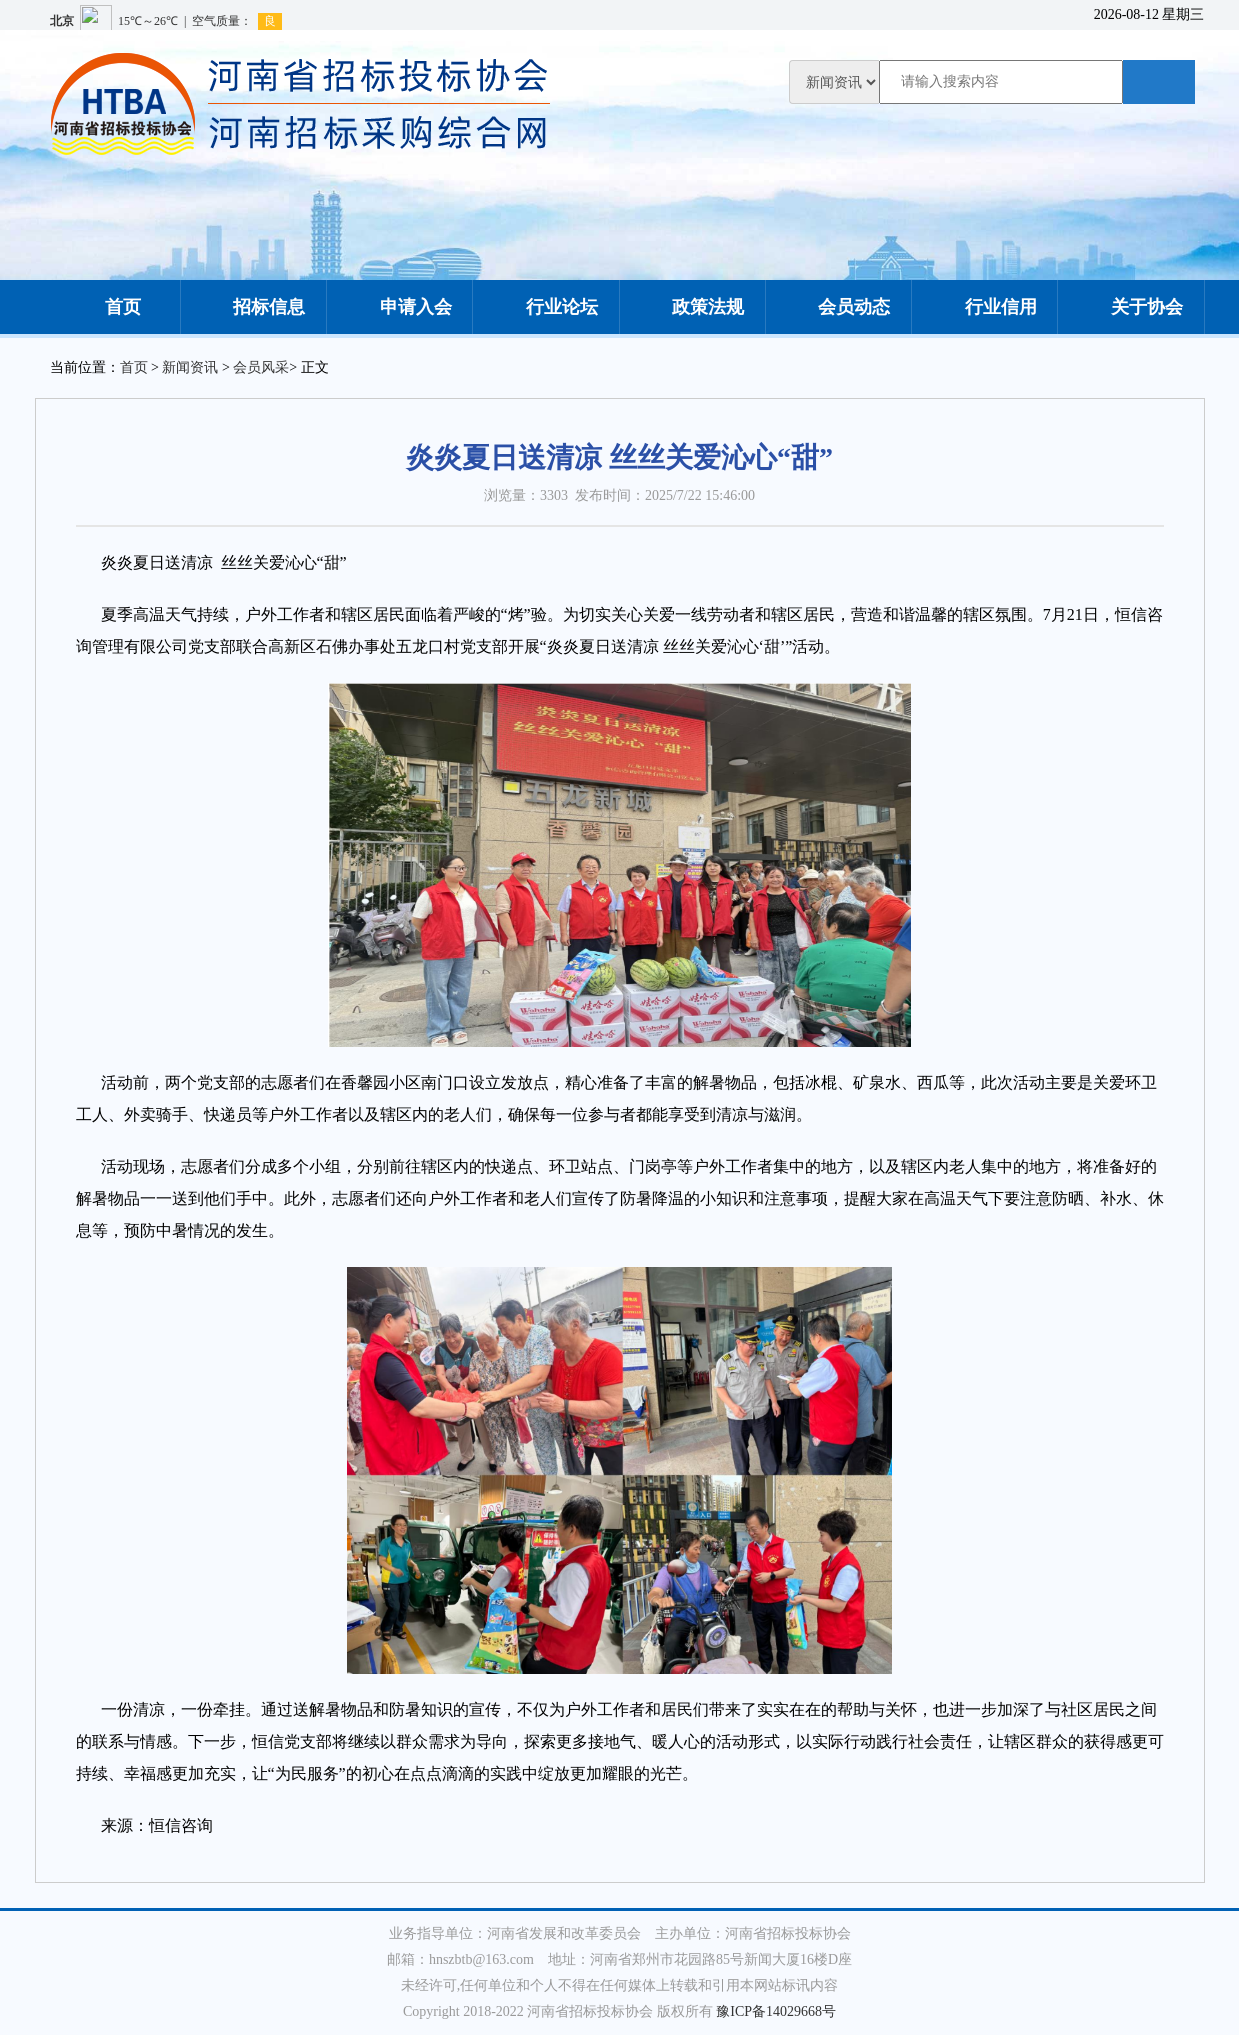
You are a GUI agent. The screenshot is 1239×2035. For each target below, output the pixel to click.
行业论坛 (546, 307)
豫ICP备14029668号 (776, 2011)
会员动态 (838, 307)
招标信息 (253, 307)
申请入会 (400, 307)
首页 (107, 307)
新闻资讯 (190, 367)
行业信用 (985, 307)
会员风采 (261, 367)
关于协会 (1131, 307)
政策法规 (692, 307)
